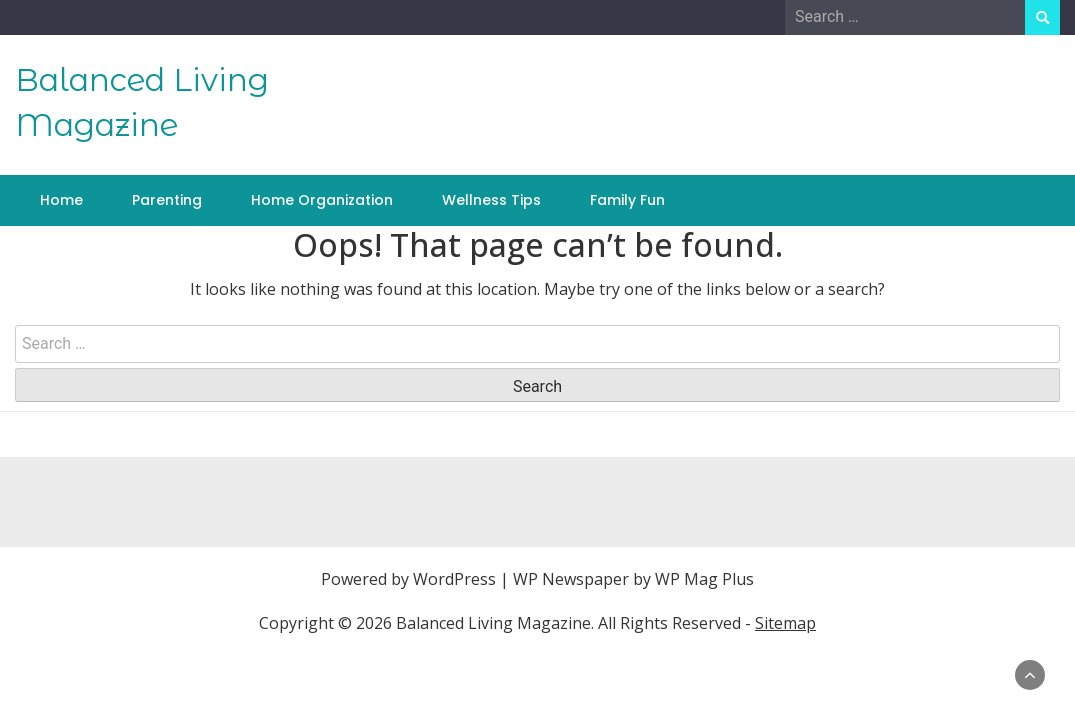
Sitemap (785, 623)
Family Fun (627, 200)
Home (61, 200)
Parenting (167, 200)
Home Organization (322, 200)
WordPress (454, 579)
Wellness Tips (491, 200)
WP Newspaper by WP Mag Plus (633, 579)
